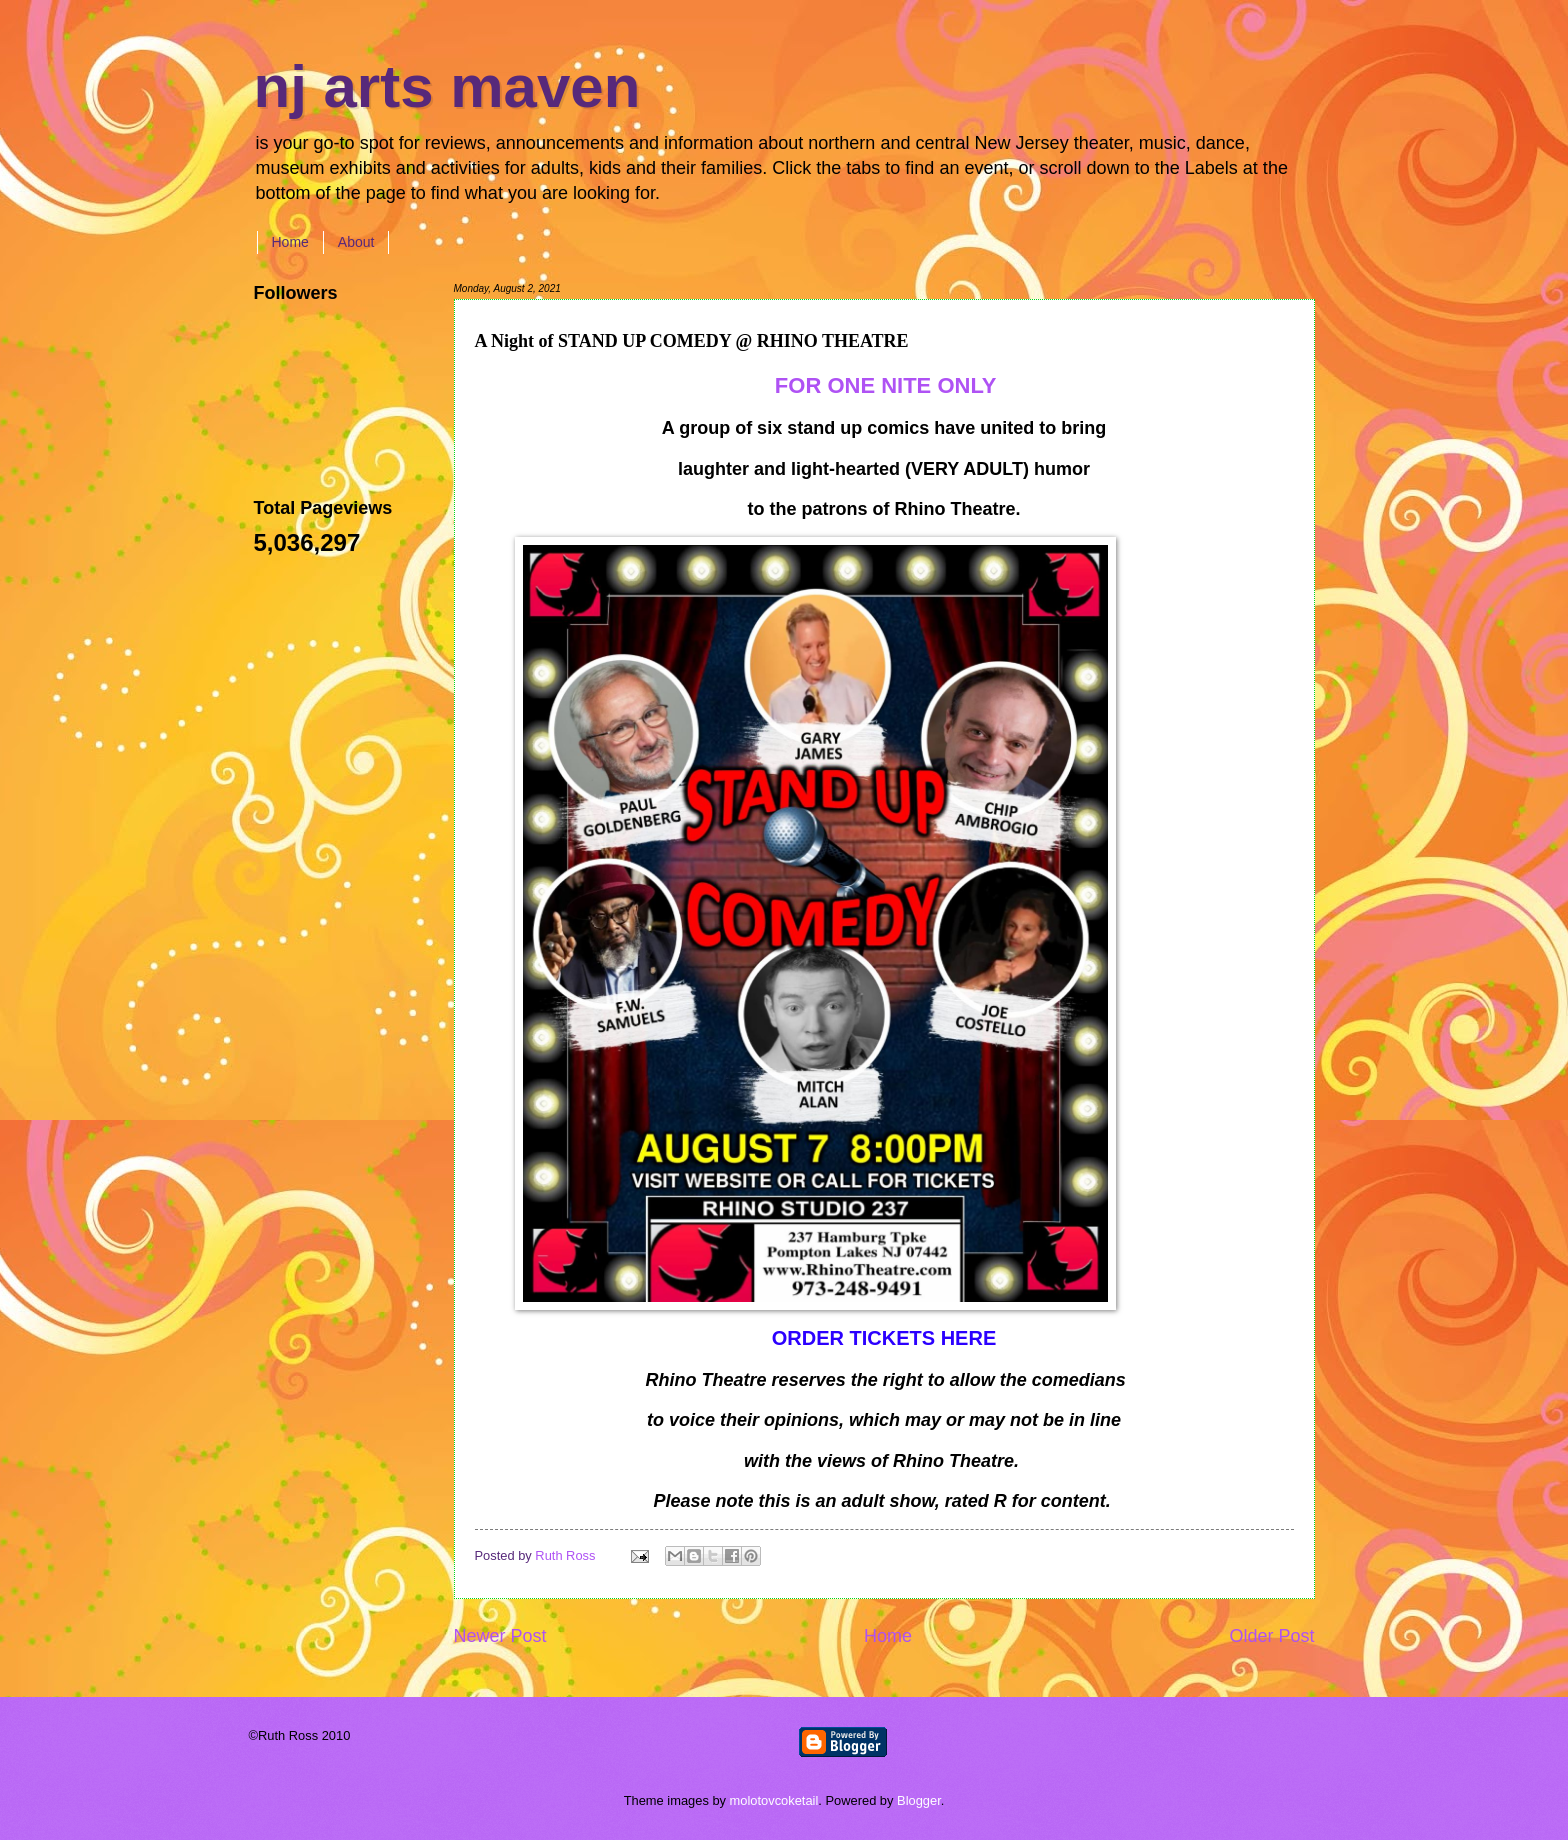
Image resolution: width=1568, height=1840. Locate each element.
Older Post (1271, 1636)
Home (290, 242)
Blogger (919, 1800)
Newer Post (500, 1636)
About (356, 242)
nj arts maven (447, 86)
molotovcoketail (774, 1800)
